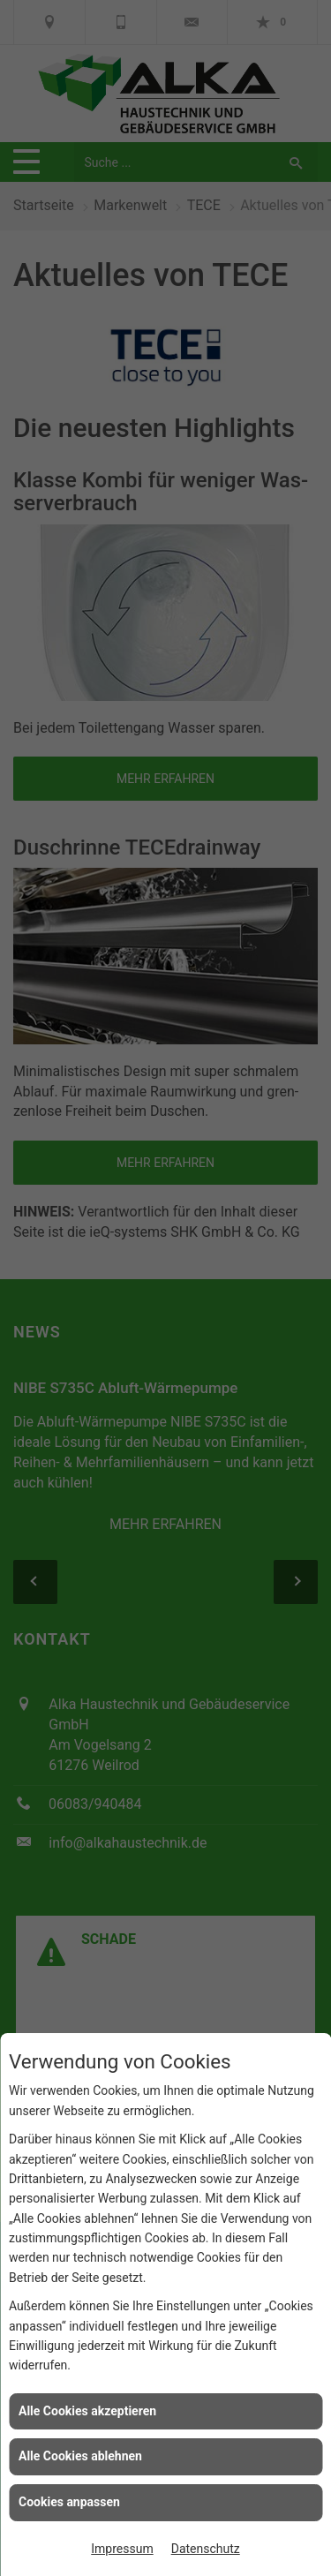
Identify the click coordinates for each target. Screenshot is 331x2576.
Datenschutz (205, 2549)
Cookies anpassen (69, 2502)
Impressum (122, 2549)
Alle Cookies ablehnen (80, 2456)
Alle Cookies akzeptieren (87, 2411)
